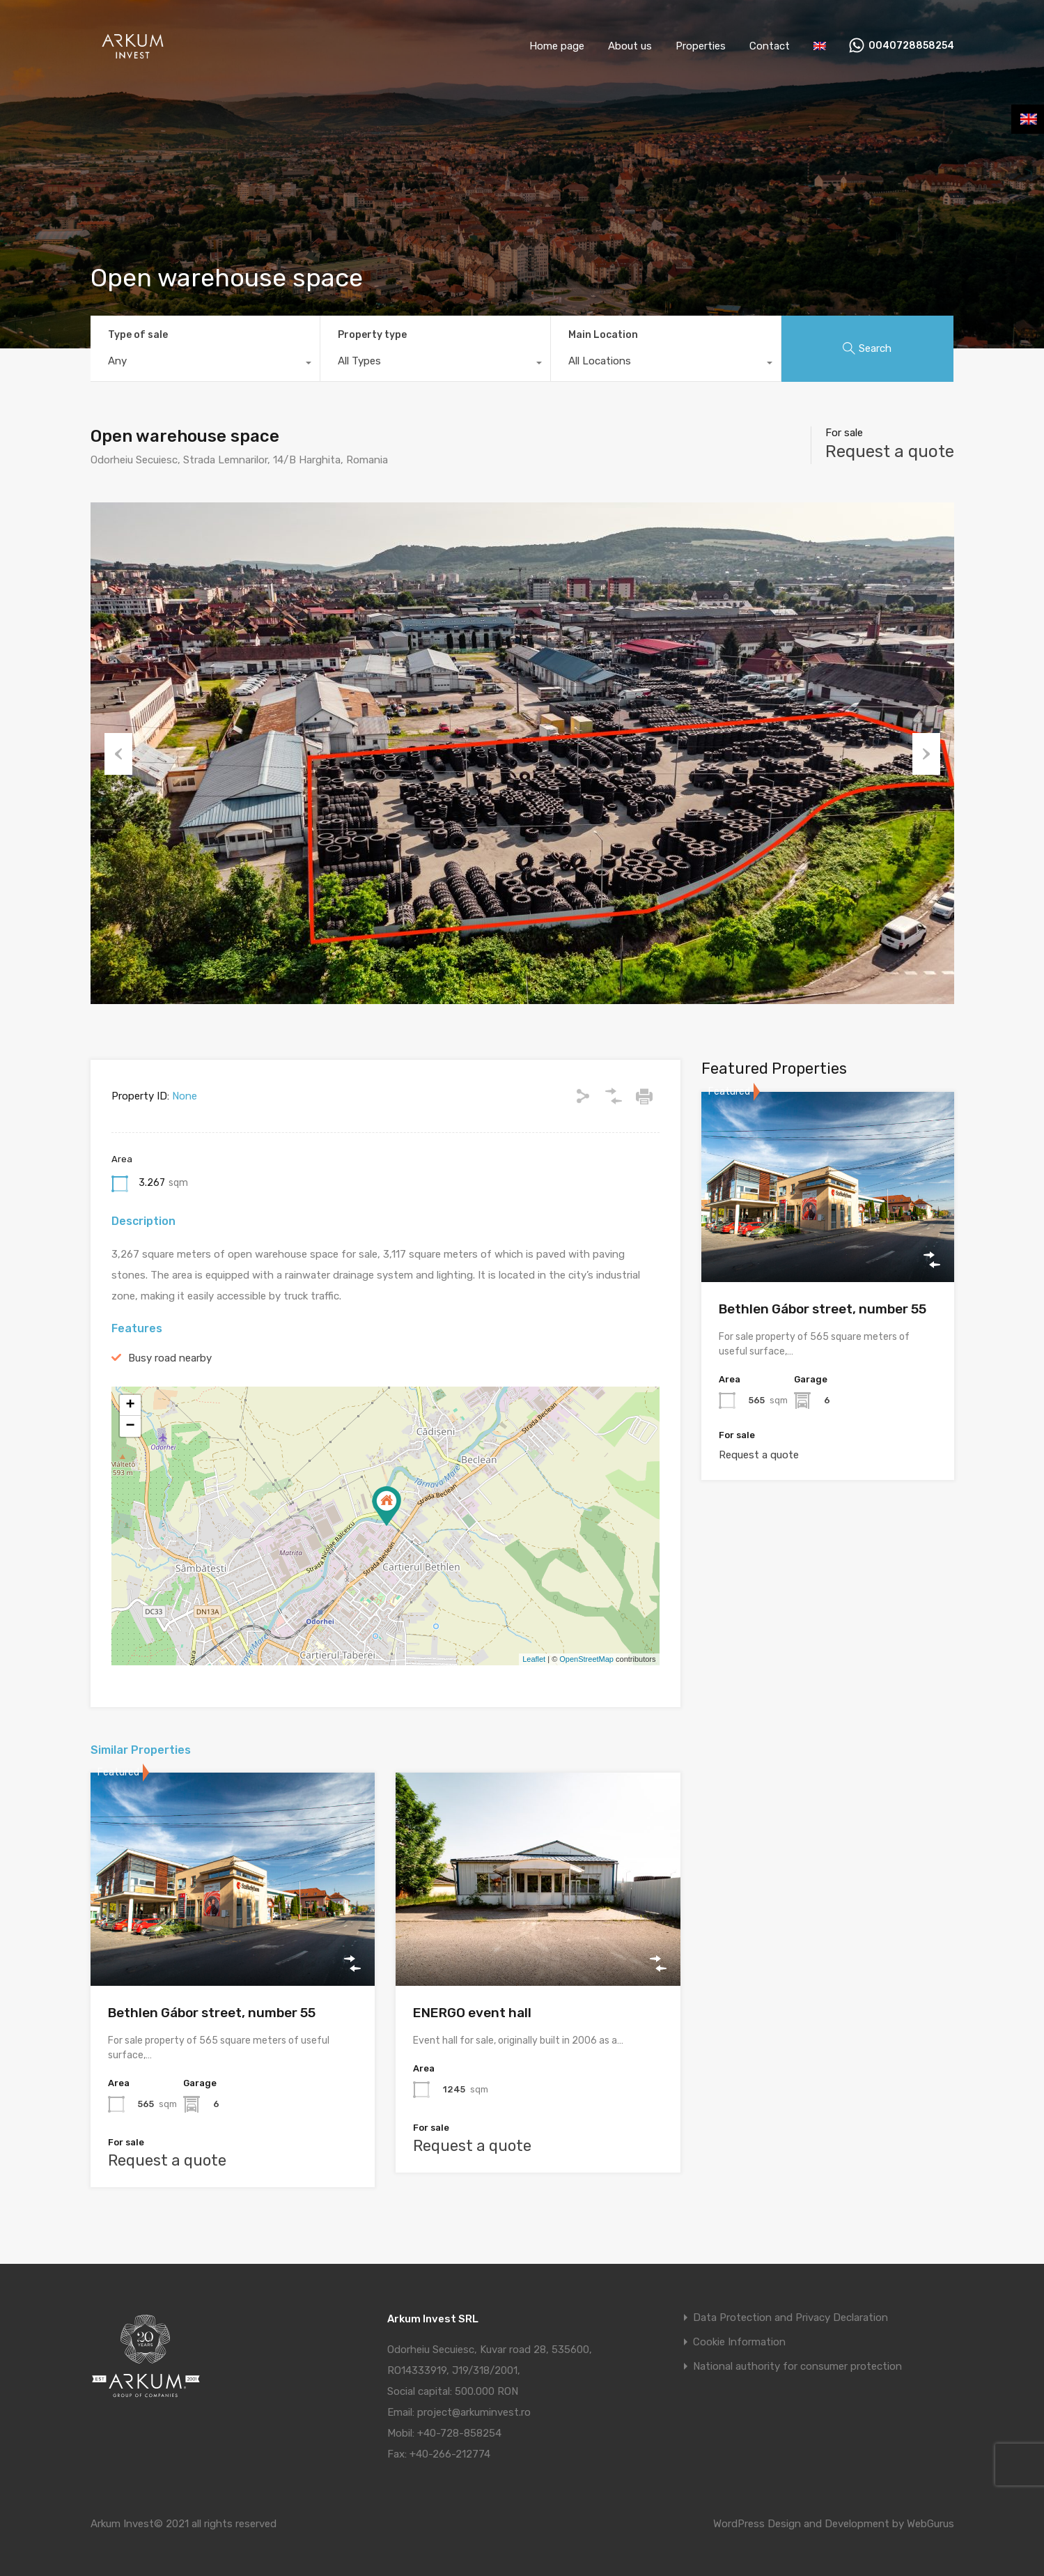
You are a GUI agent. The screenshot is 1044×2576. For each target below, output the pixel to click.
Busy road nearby (170, 1358)
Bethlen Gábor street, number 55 (211, 2013)
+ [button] (129, 1405)
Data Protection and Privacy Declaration (790, 2318)
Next (926, 753)
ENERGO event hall (472, 2013)
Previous (118, 753)
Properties (701, 46)
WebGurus (930, 2523)
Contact (769, 46)
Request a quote (889, 451)
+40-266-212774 (450, 2454)
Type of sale (138, 335)
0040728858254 (911, 46)
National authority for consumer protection (797, 2366)
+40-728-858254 (459, 2433)
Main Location (603, 335)
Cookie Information (739, 2342)
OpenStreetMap (586, 1659)
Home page (556, 46)
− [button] (129, 1426)
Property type (372, 335)
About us (630, 46)
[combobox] (205, 364)
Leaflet (533, 1659)
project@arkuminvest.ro (474, 2412)
